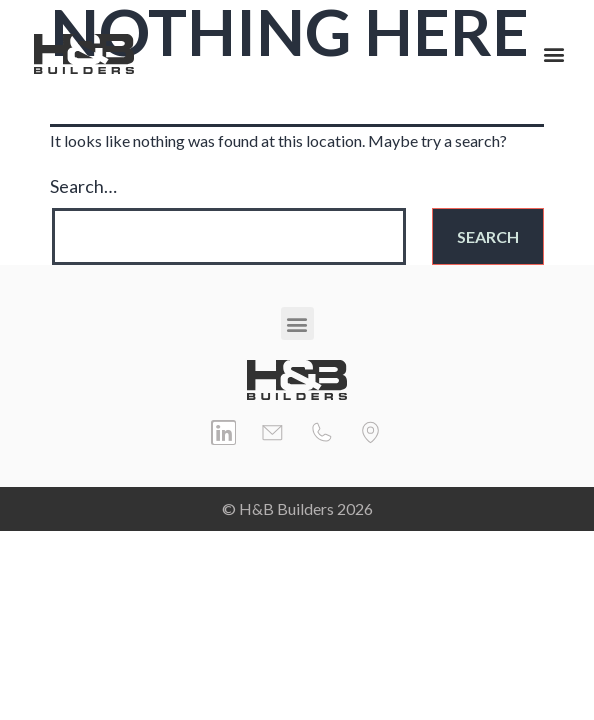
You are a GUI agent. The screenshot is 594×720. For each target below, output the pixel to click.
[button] (553, 54)
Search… (83, 186)
